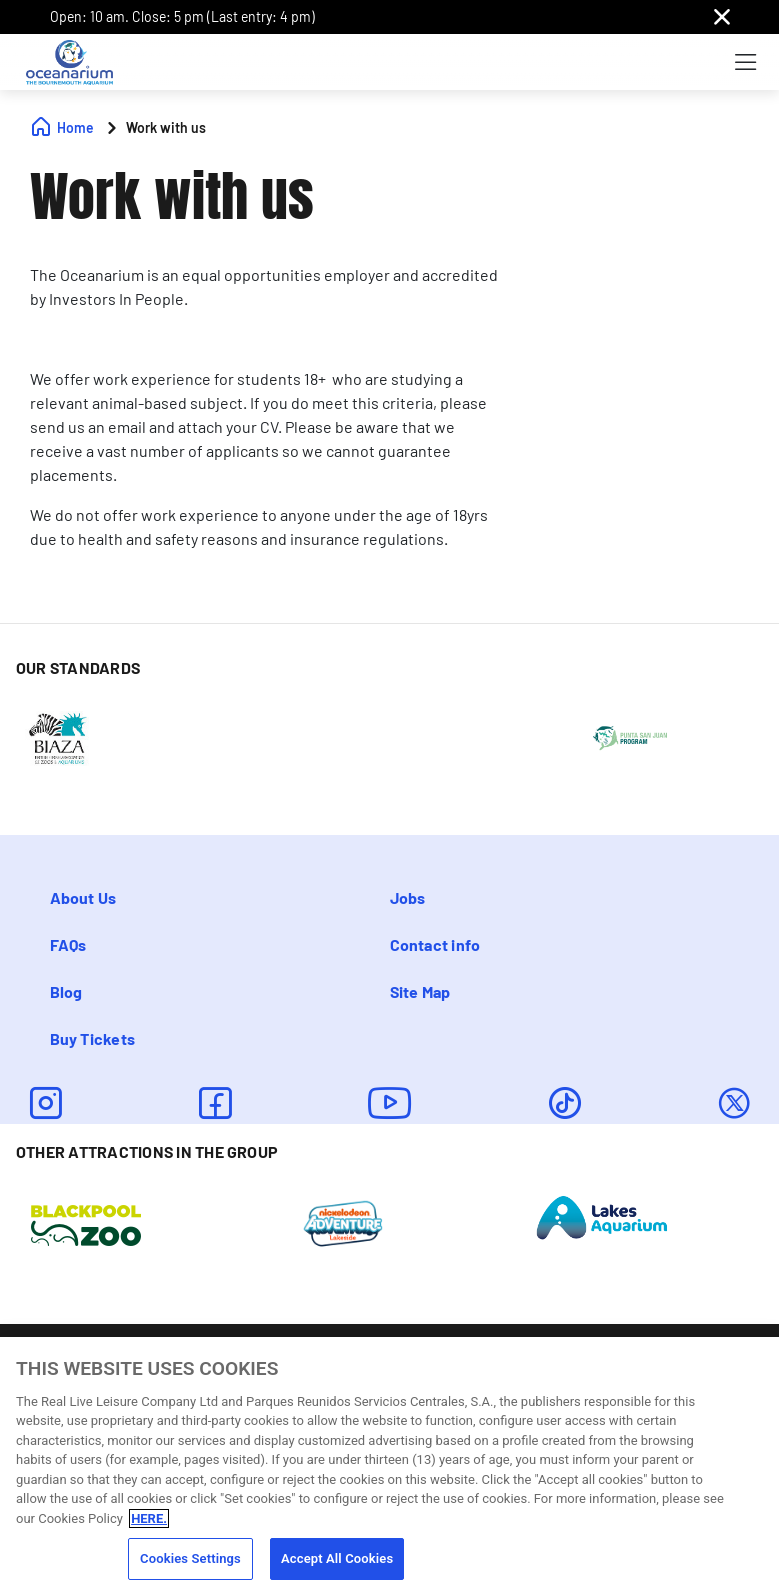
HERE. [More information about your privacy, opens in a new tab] (149, 1518)
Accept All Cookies (337, 1558)
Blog (66, 991)
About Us (83, 897)
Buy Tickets (93, 1038)
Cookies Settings (190, 1558)
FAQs (68, 944)
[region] (389, 1466)
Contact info (435, 944)
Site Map (420, 991)
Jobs (408, 897)
